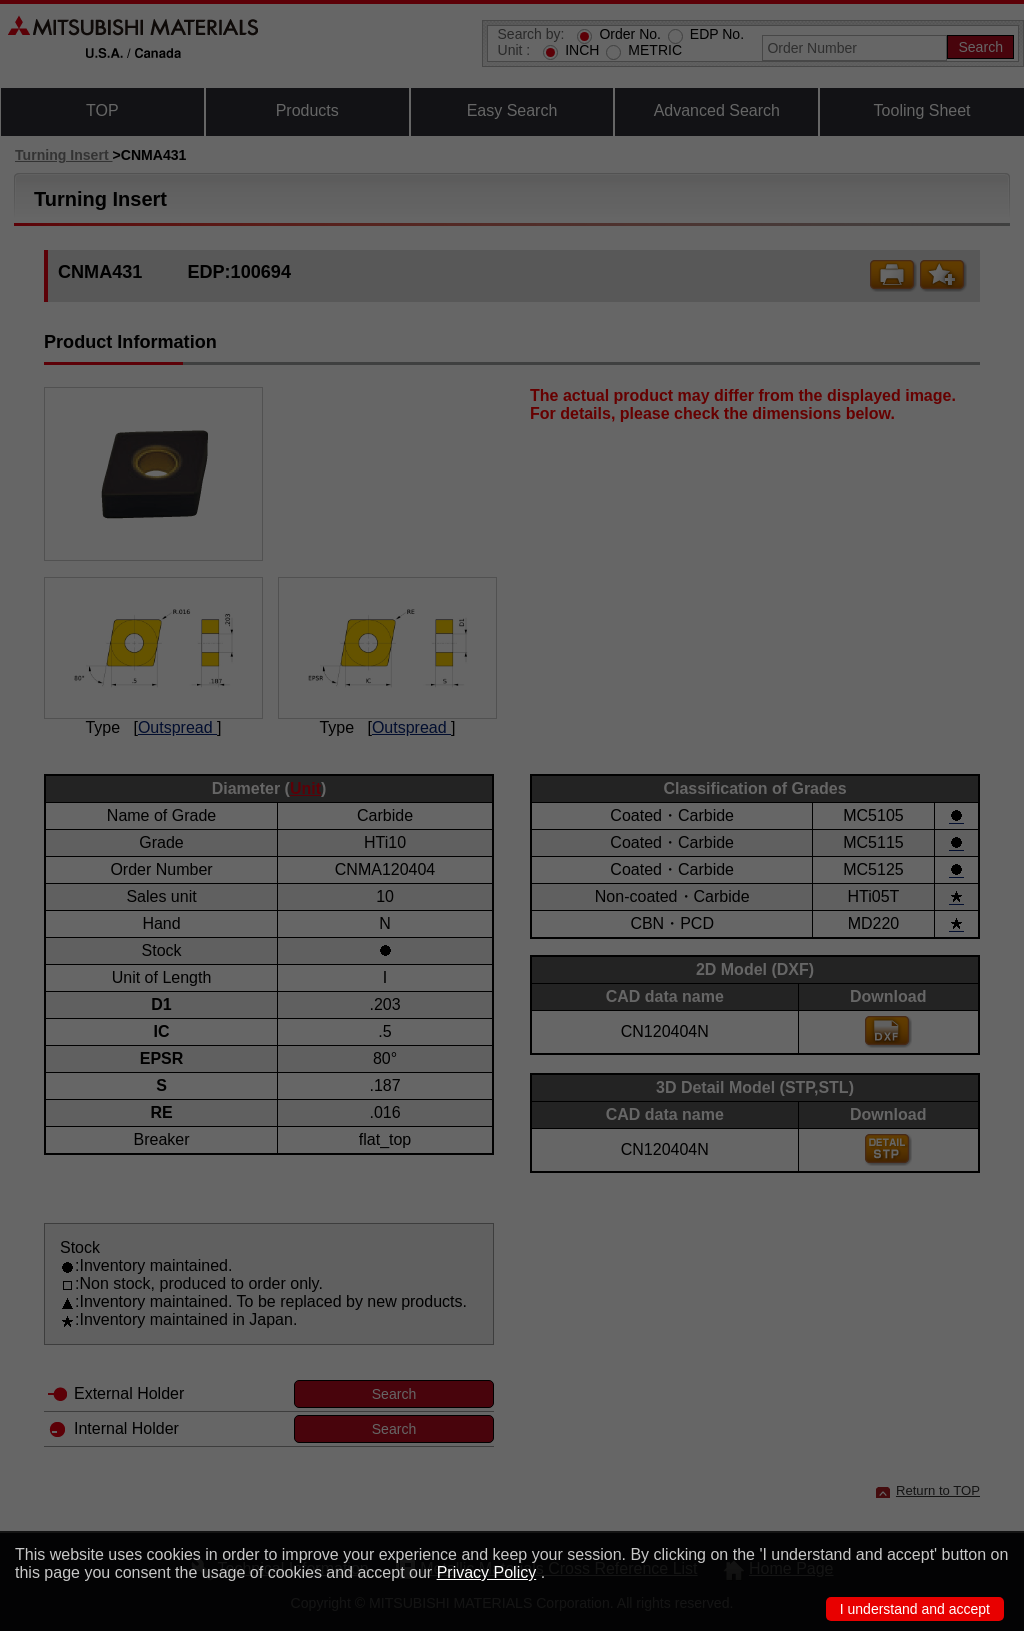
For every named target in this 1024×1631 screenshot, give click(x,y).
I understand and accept (915, 1609)
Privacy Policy (487, 1572)
